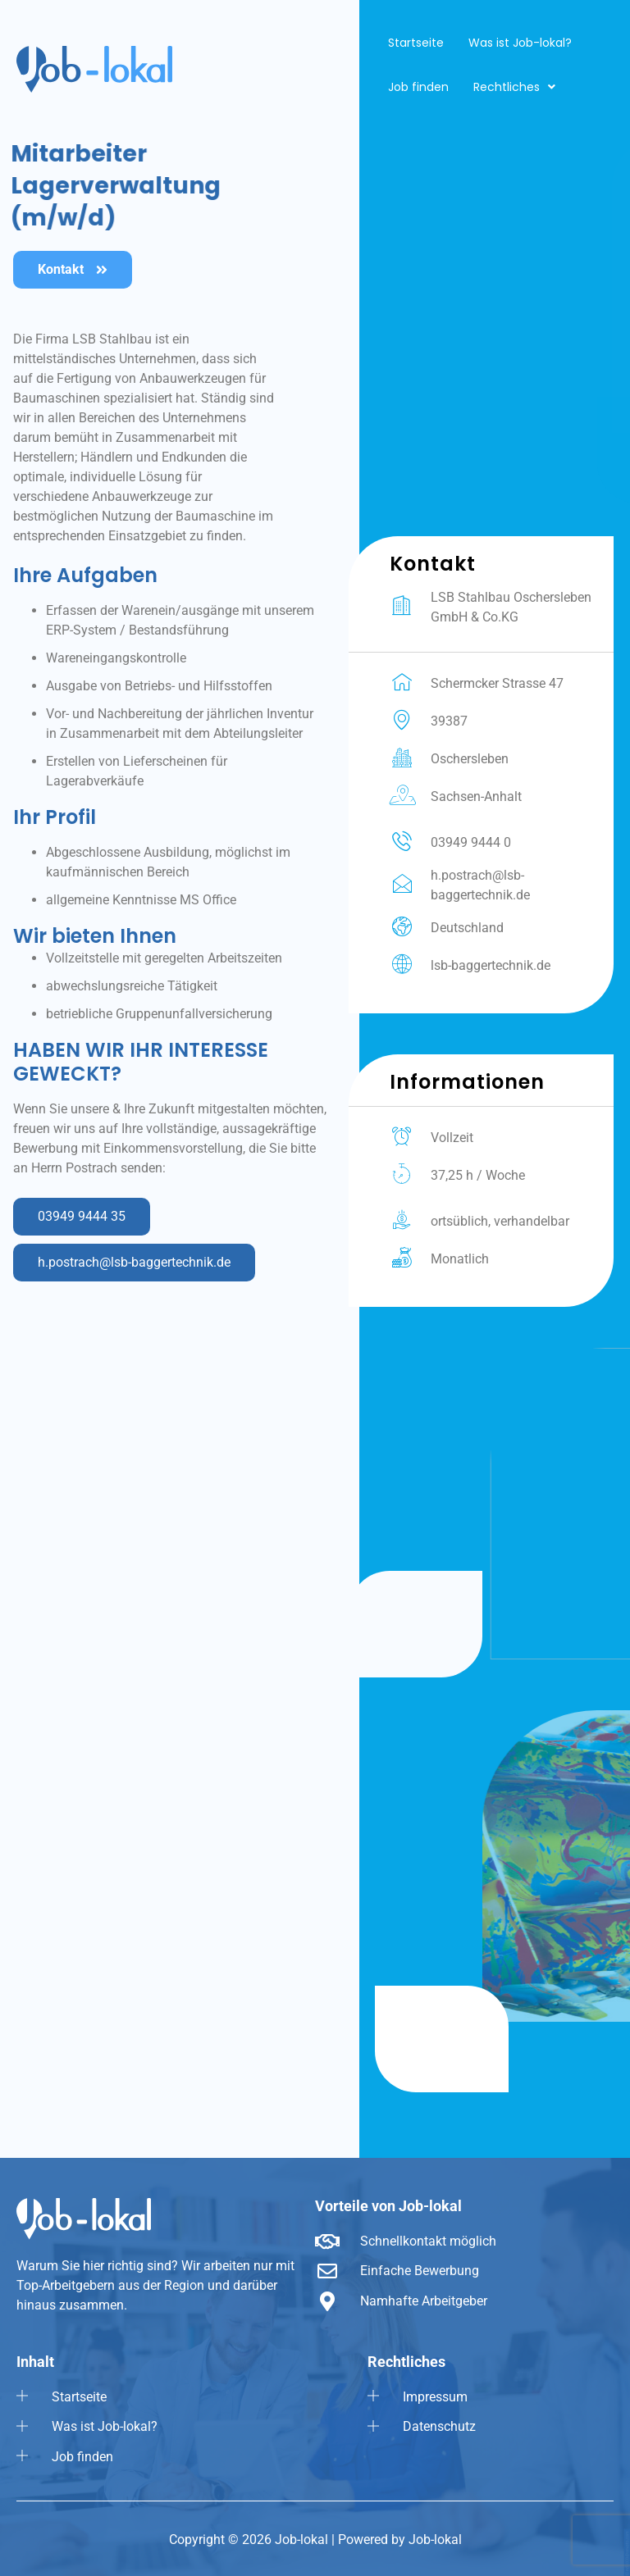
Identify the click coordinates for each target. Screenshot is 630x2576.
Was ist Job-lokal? (520, 42)
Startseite (416, 42)
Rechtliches (514, 87)
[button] (514, 87)
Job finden (418, 87)
